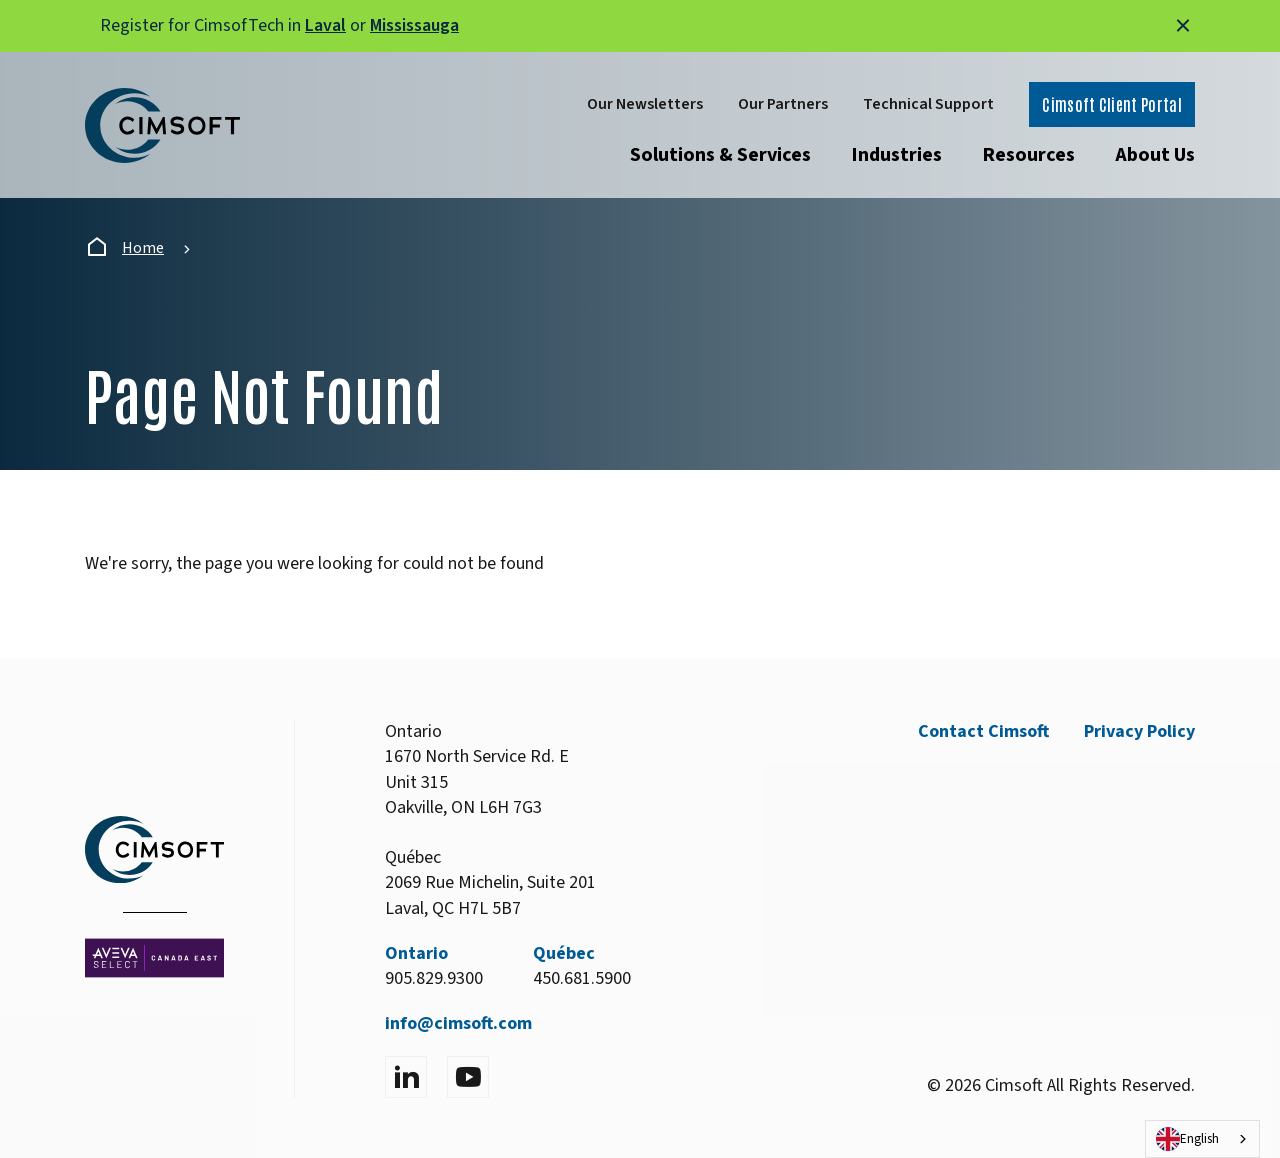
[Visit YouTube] (468, 1077)
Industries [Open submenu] (896, 155)
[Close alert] (1183, 26)
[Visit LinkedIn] (406, 1077)
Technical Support (928, 104)
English (1187, 1139)
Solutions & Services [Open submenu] (720, 155)
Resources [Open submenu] (1028, 155)
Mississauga (414, 25)
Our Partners (783, 104)
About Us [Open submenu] (1155, 155)
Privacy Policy (1139, 731)
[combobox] (1202, 1139)
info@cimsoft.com (458, 1023)
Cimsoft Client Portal (1112, 104)
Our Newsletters (645, 104)
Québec (564, 953)
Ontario (416, 953)
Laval (325, 25)
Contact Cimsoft (983, 731)
